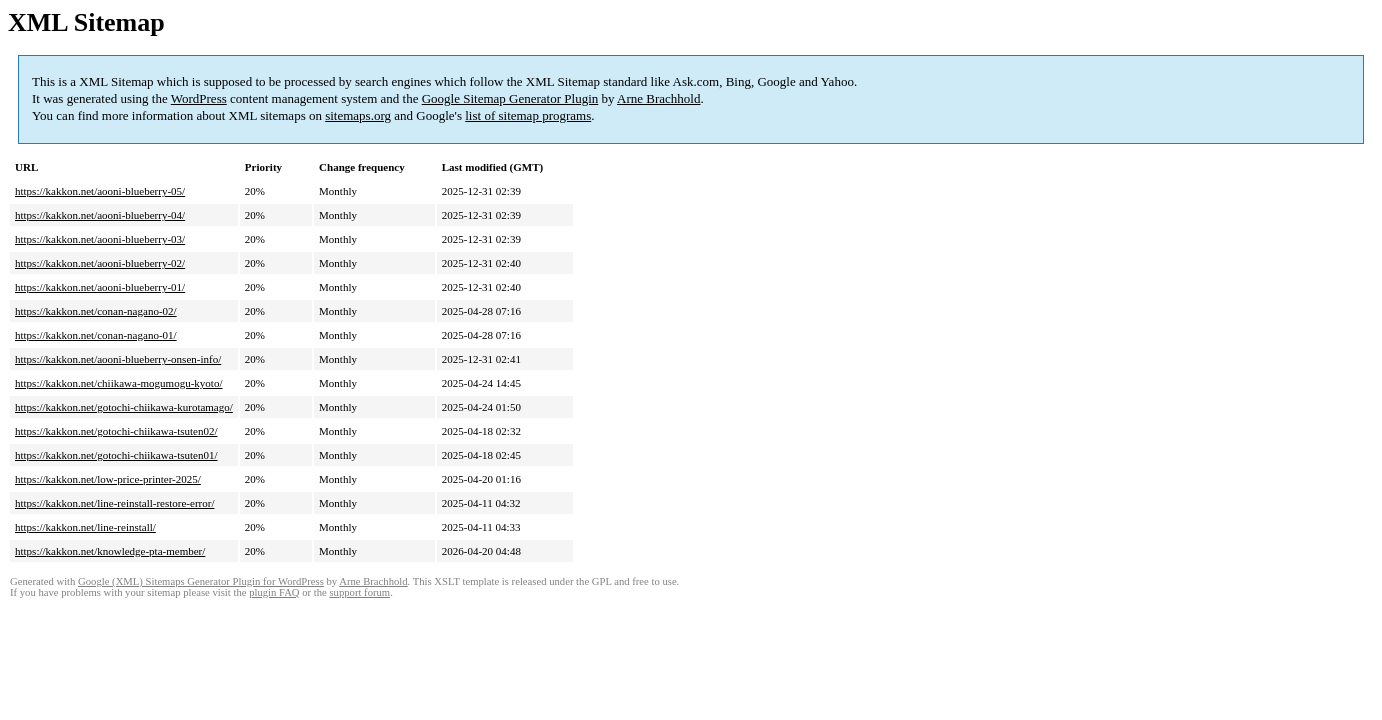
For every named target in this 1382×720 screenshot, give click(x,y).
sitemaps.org (358, 115)
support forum (359, 592)
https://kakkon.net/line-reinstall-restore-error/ (114, 503)
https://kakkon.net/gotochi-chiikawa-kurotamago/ (124, 407)
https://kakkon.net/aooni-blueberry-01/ (100, 287)
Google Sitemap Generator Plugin (510, 98)
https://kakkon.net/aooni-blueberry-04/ (100, 215)
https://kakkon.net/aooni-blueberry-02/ (100, 263)
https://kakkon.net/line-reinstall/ (85, 527)
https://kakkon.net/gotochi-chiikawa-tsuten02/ (116, 431)
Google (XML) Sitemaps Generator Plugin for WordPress (201, 581)
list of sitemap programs (528, 115)
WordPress (199, 98)
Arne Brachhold (658, 98)
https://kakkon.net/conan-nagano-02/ (96, 311)
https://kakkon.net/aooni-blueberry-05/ (100, 191)
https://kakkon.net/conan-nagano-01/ (96, 335)
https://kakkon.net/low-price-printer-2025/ (108, 479)
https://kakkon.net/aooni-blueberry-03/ (100, 239)
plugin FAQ (274, 592)
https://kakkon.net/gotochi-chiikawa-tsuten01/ (116, 455)
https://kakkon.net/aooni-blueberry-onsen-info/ (118, 359)
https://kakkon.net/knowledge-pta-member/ (110, 551)
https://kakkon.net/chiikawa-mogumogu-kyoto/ (118, 383)
